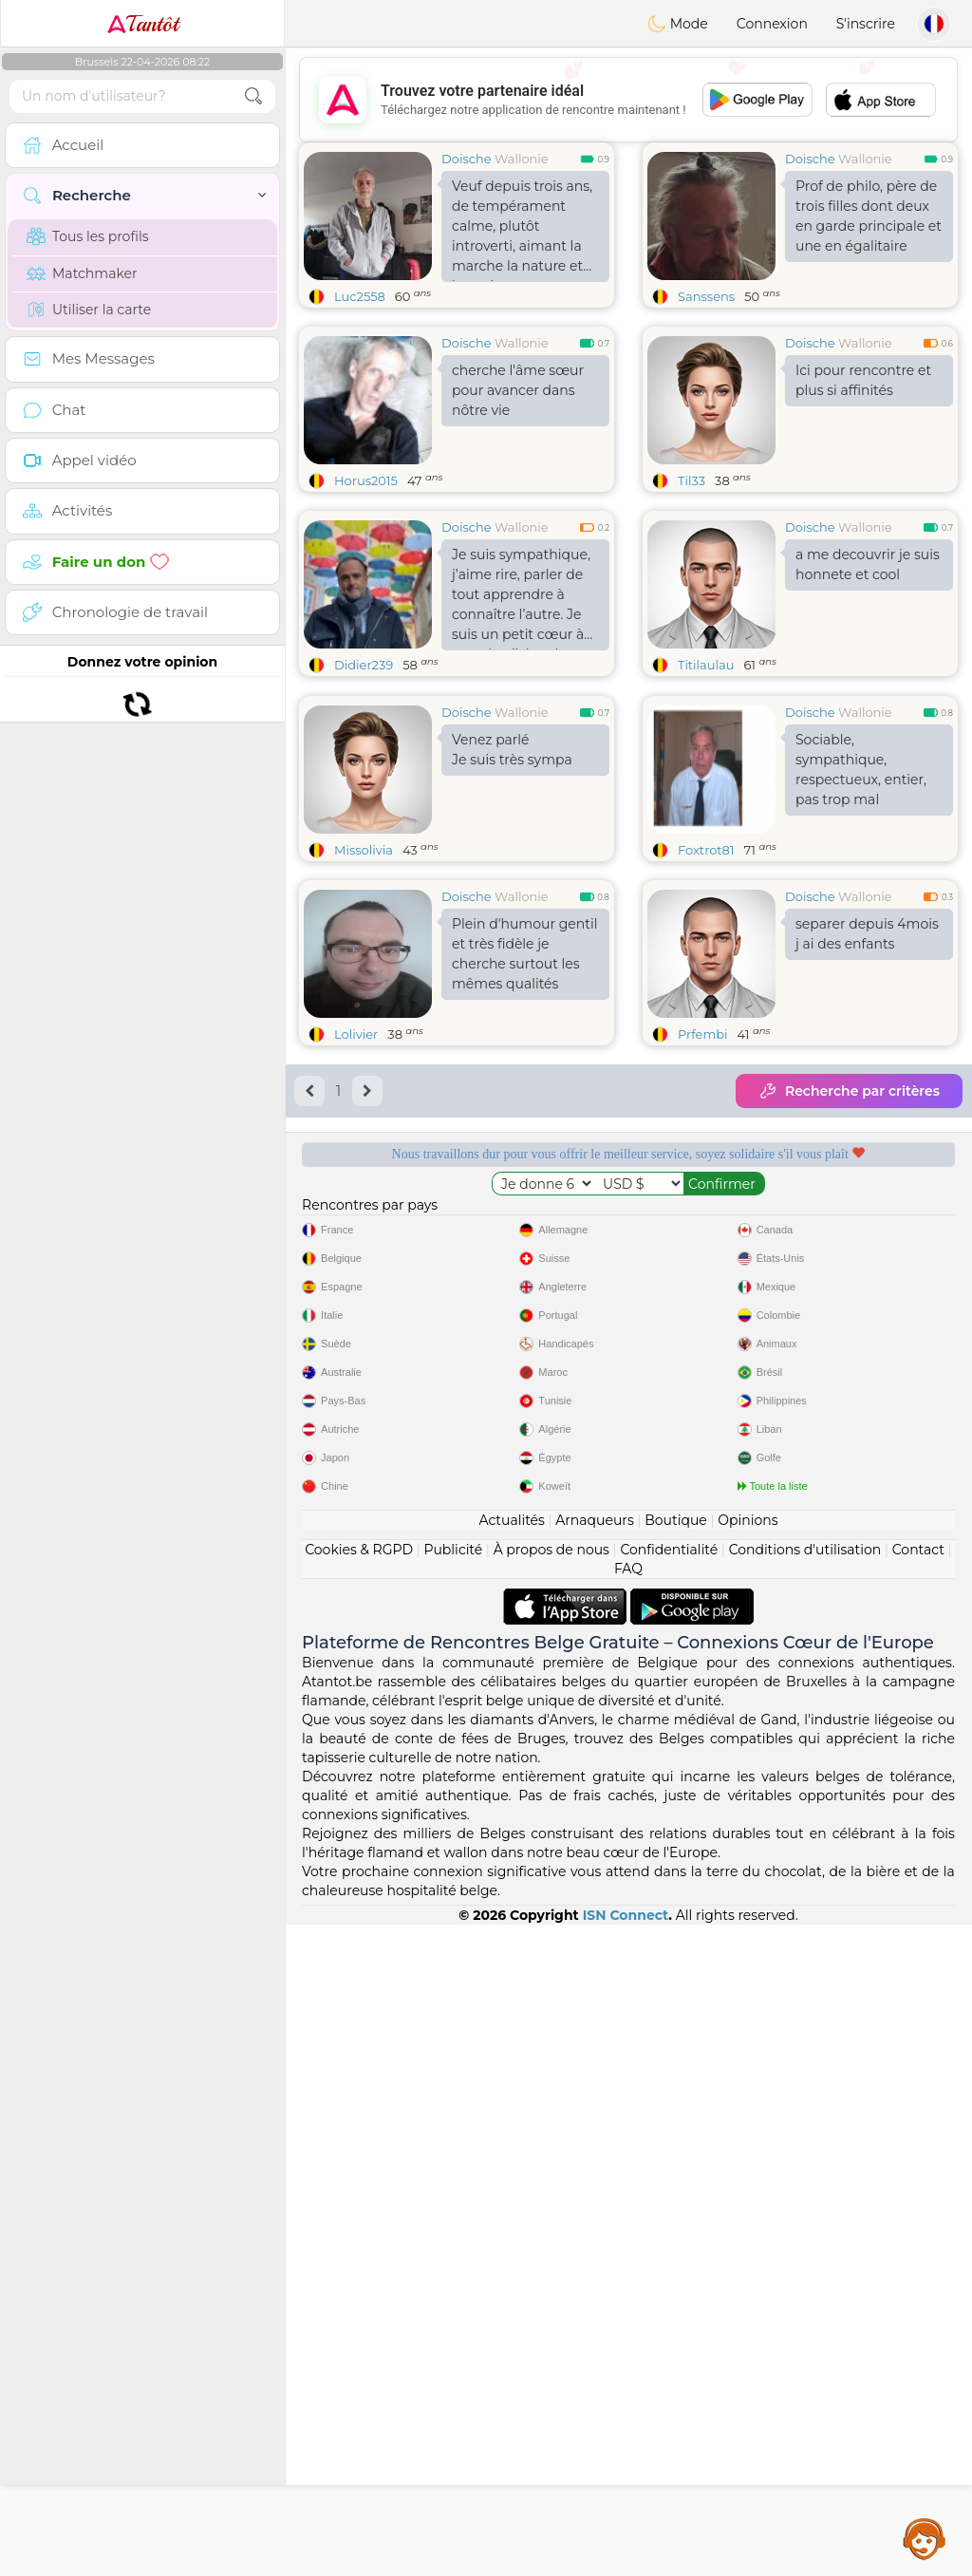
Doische (466, 158)
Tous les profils (88, 236)
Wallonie (522, 158)
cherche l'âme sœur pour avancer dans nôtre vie (518, 390)
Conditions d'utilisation (805, 2200)
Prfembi (703, 1180)
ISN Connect (626, 2566)
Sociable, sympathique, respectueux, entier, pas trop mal (860, 915)
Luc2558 (359, 296)
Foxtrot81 (706, 996)
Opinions (747, 2171)
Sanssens (706, 296)
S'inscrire (865, 23)
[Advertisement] (628, 99)
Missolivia (363, 996)
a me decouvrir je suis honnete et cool (867, 564)
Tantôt (142, 23)
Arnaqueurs (594, 2171)
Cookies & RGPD (359, 2200)
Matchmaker (82, 273)
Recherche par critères (849, 1237)
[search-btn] (253, 96)
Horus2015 (366, 480)
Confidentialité (669, 2200)
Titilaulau (706, 664)
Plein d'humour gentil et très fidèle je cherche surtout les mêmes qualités (524, 1100)
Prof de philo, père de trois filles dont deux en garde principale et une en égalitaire (868, 216)
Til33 (691, 480)
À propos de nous (551, 2200)
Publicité (452, 2200)
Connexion (772, 23)
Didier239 (363, 664)
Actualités (511, 2171)
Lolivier (356, 1180)
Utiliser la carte (89, 309)
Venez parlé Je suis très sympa (512, 895)
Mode (677, 23)
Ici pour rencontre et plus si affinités (863, 380)
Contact (918, 2200)
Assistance (924, 2538)
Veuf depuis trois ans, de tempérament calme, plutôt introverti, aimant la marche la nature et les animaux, (522, 230)
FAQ (628, 2219)
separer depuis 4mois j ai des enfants (867, 1080)
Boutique (676, 2171)
